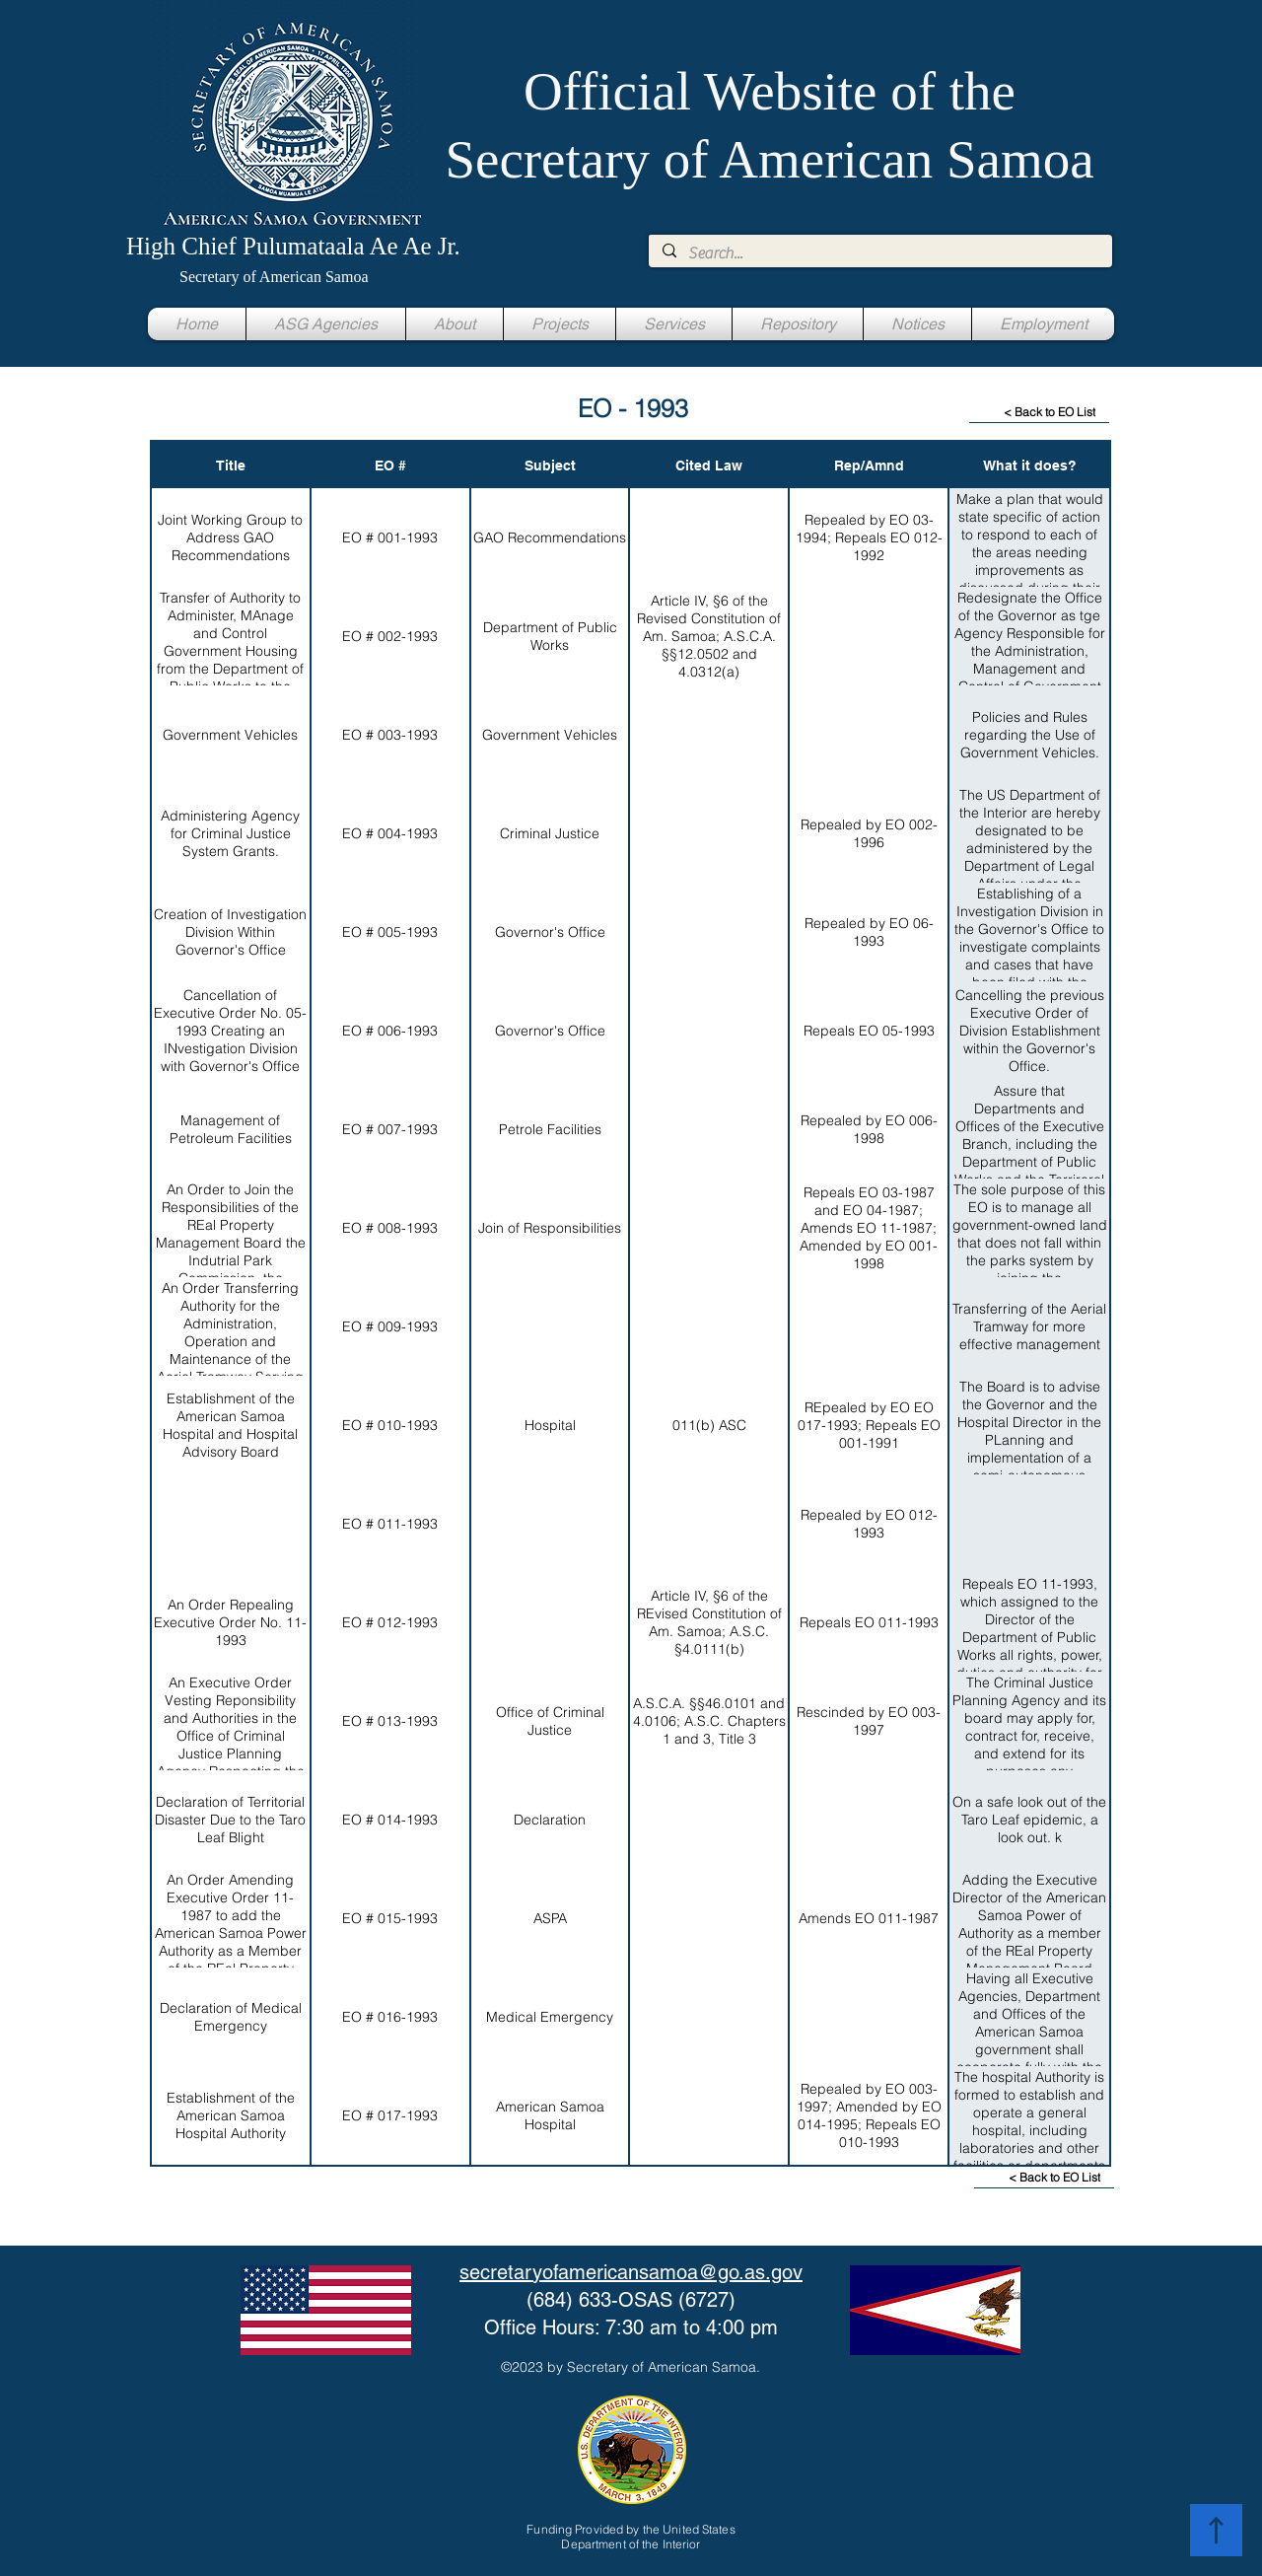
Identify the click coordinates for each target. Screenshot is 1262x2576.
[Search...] (879, 253)
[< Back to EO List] (1039, 412)
